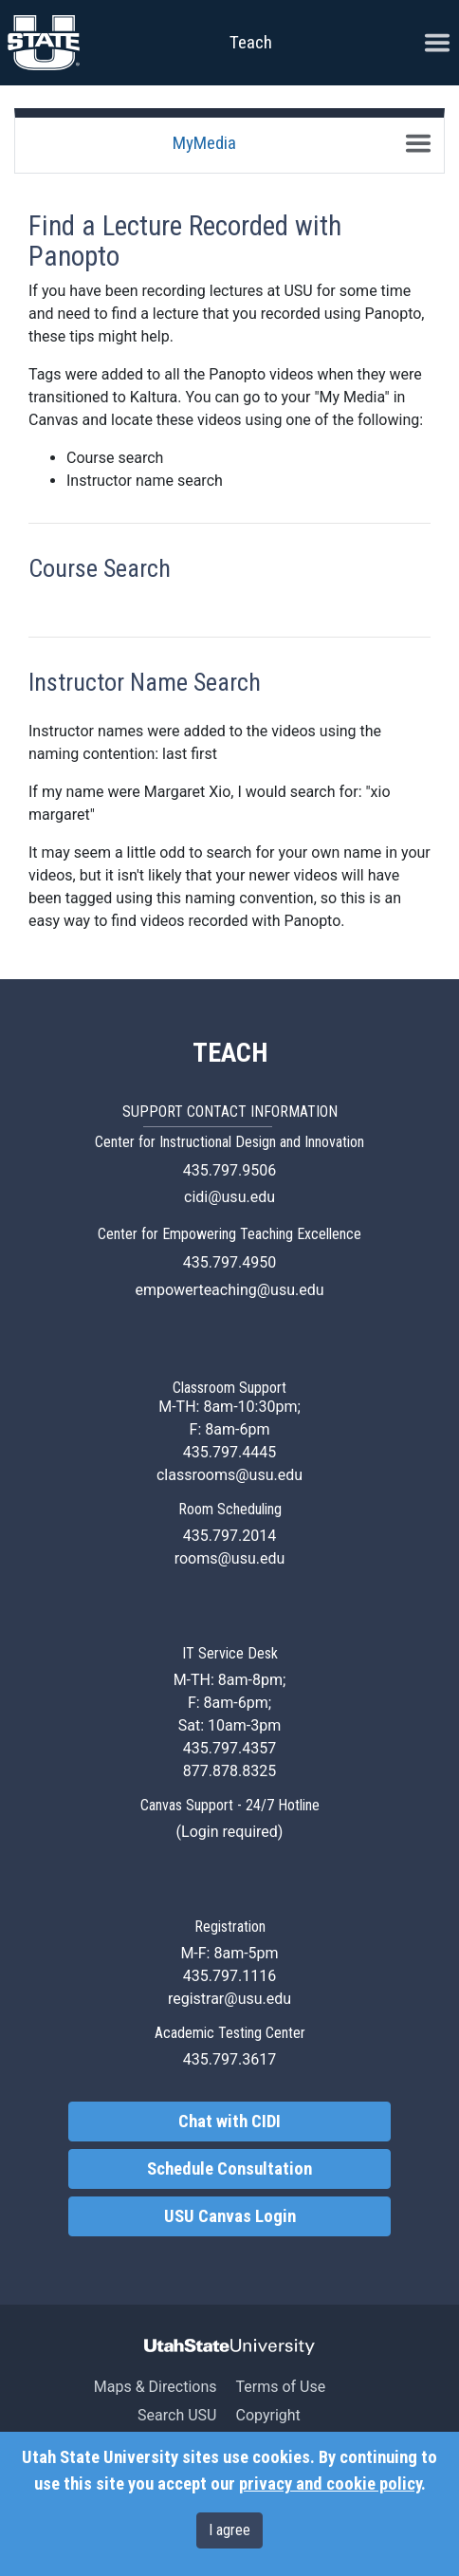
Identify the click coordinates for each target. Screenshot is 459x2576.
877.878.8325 (229, 1771)
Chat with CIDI (229, 2121)
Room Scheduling (230, 1509)
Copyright (267, 2415)
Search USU (177, 2415)
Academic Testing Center (230, 2033)
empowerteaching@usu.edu (229, 1290)
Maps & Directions (155, 2387)
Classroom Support (229, 1388)
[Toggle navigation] (418, 143)
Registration (230, 1927)
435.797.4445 (229, 1452)
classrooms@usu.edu (229, 1475)
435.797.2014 (229, 1536)
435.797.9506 (229, 1170)
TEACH (230, 1053)
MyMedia (204, 143)
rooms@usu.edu (229, 1558)
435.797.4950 (229, 1262)
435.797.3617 (229, 2059)
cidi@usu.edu (229, 1197)
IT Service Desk (230, 1653)
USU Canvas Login (230, 2216)
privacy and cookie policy (330, 2484)
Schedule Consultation (229, 2169)
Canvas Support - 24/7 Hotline (230, 1805)
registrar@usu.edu (229, 1999)
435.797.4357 (229, 1748)
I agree (229, 2530)
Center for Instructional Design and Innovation (229, 1142)
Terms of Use (280, 2387)
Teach (251, 42)
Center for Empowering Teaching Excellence (229, 1234)
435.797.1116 (229, 1976)
